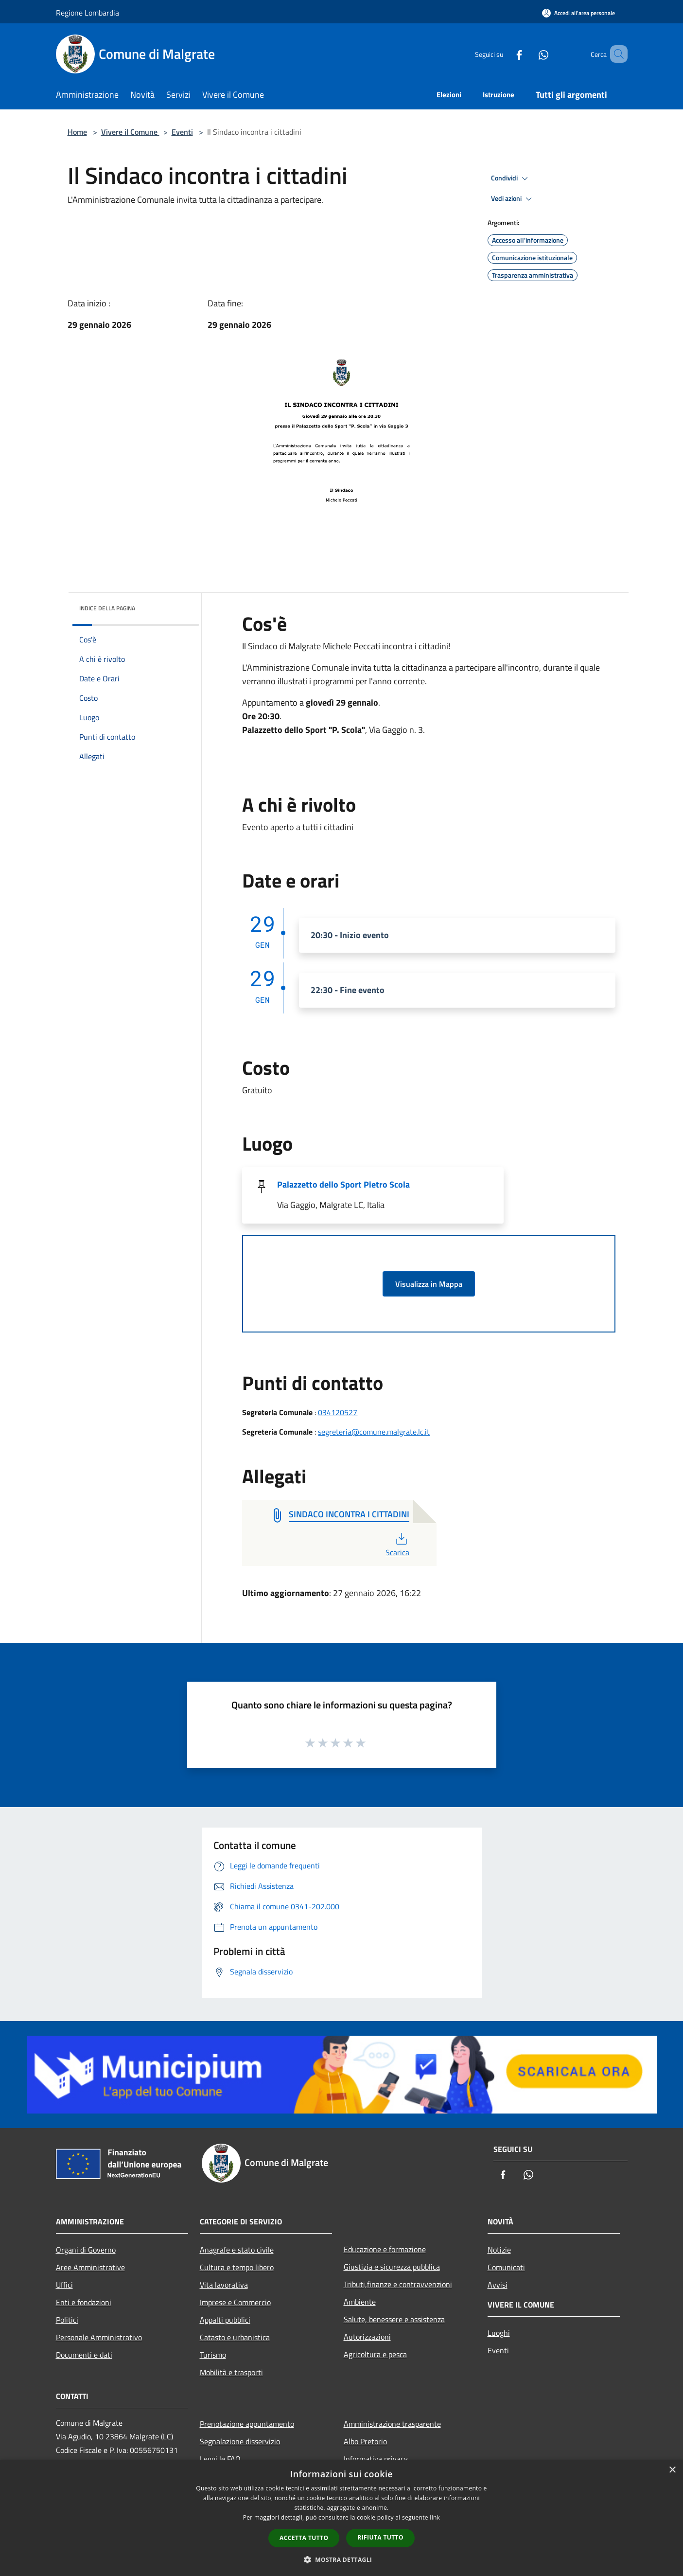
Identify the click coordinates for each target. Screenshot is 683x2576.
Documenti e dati (84, 2355)
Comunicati (506, 2267)
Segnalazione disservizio (240, 2441)
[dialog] (341, 2518)
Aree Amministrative (90, 2267)
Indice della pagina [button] (107, 608)
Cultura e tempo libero (237, 2267)
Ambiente (360, 2302)
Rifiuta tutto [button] (380, 2537)
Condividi (511, 178)
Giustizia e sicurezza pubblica (392, 2267)
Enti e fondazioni (83, 2302)
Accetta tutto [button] (304, 2538)
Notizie (499, 2250)
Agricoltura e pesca (375, 2354)
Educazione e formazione (385, 2249)
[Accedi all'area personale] (578, 12)
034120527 (337, 1412)
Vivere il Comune (130, 132)
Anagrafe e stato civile (237, 2250)
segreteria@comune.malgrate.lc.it (374, 1432)
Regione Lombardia (87, 12)
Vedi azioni (513, 199)
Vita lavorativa (224, 2285)
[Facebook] (505, 53)
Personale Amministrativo (99, 2337)
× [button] (672, 2470)
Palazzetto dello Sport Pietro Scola (343, 1184)
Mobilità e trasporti (231, 2372)
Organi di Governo (86, 2250)
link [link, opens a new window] (435, 2517)
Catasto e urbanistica (235, 2337)
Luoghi (499, 2333)
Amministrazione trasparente (392, 2424)
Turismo (213, 2355)
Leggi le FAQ (220, 2459)
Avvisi (498, 2285)
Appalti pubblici (225, 2320)
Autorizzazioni (367, 2337)
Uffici (64, 2285)
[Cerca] (616, 54)
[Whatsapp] (529, 53)
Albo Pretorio (365, 2441)
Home (77, 132)
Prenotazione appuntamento (247, 2424)
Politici (67, 2320)
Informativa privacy (376, 2459)
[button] (341, 2559)
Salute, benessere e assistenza (394, 2319)
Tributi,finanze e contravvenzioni (398, 2284)
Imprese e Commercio (235, 2302)
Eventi (182, 132)
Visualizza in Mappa (428, 1284)
